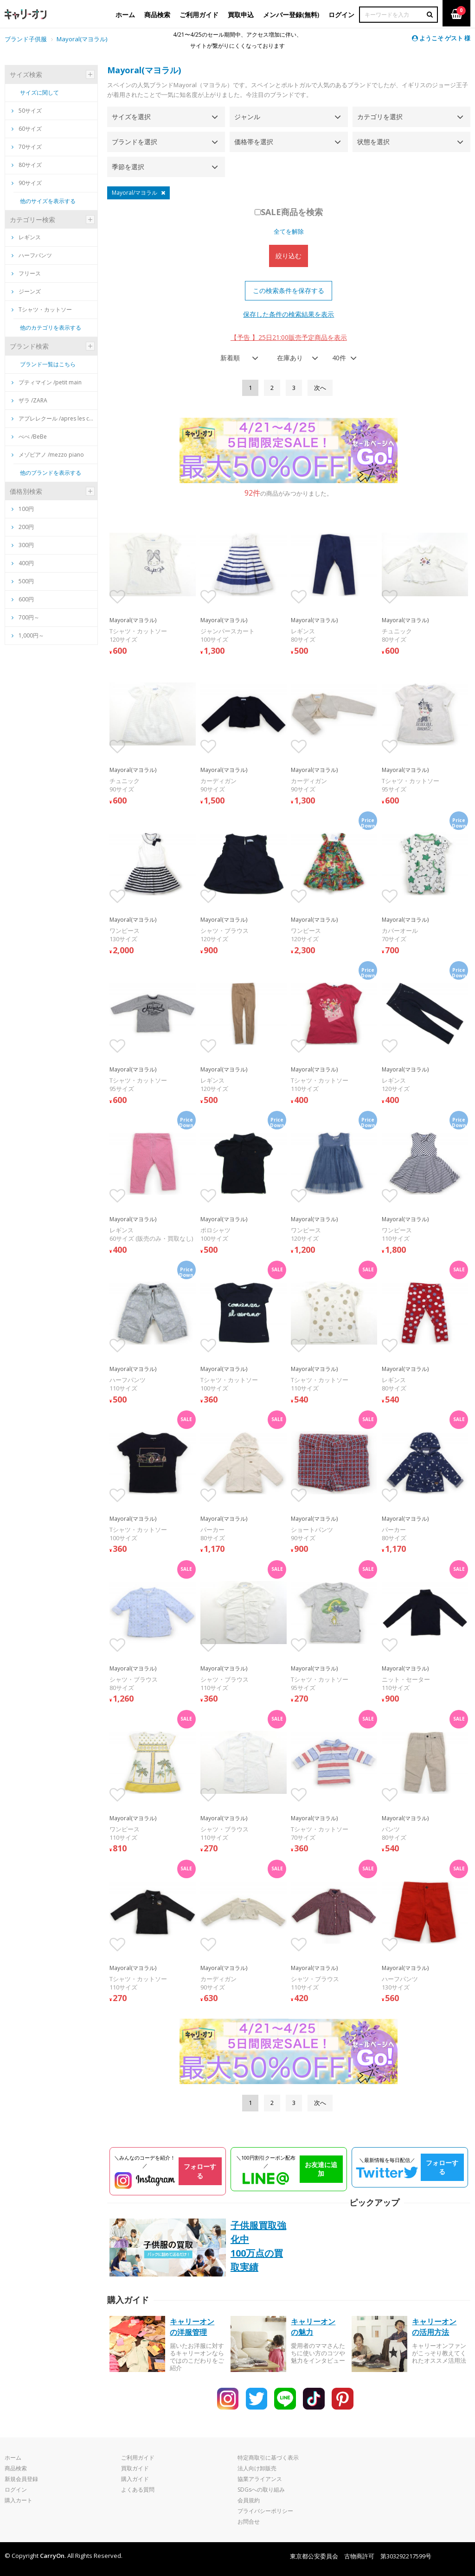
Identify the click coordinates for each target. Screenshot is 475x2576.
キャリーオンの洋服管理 (192, 2326)
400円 (26, 563)
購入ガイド (135, 2479)
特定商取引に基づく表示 (268, 2457)
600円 (26, 599)
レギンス (26, 237)
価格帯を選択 (253, 141)
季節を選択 (128, 166)
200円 (26, 527)
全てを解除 (289, 231)
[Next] (320, 388)
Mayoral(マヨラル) (144, 70)
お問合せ (249, 2521)
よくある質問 (137, 2489)
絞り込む (289, 255)
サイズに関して (39, 92)
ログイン (16, 2489)
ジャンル (247, 116)
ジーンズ (26, 291)
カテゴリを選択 (380, 116)
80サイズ (27, 165)
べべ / (29, 436)
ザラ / (29, 400)
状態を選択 (373, 141)
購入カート (18, 2500)
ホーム (13, 2457)
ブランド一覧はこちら (48, 364)
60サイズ (27, 129)
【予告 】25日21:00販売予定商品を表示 (289, 337)
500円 (26, 581)
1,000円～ (31, 635)
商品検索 (16, 2468)
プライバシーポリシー (265, 2511)
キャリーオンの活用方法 (434, 2326)
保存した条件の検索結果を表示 (288, 314)
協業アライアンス (260, 2479)
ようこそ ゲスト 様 (441, 38)
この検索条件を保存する (288, 290)
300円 (26, 545)
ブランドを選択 (134, 141)
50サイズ (27, 111)
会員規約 (249, 2500)
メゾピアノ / (48, 455)
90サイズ (27, 183)
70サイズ (27, 147)
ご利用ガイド (137, 2457)
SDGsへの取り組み (261, 2489)
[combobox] (237, 357)
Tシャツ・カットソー (42, 309)
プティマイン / (47, 382)
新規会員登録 (21, 2479)
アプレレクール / (53, 418)
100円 (26, 509)
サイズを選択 (131, 116)
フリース (26, 273)
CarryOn (52, 2555)
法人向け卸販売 (257, 2468)
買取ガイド (135, 2468)
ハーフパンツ (32, 255)
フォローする (200, 2171)
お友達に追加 (321, 2169)
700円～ (29, 617)
